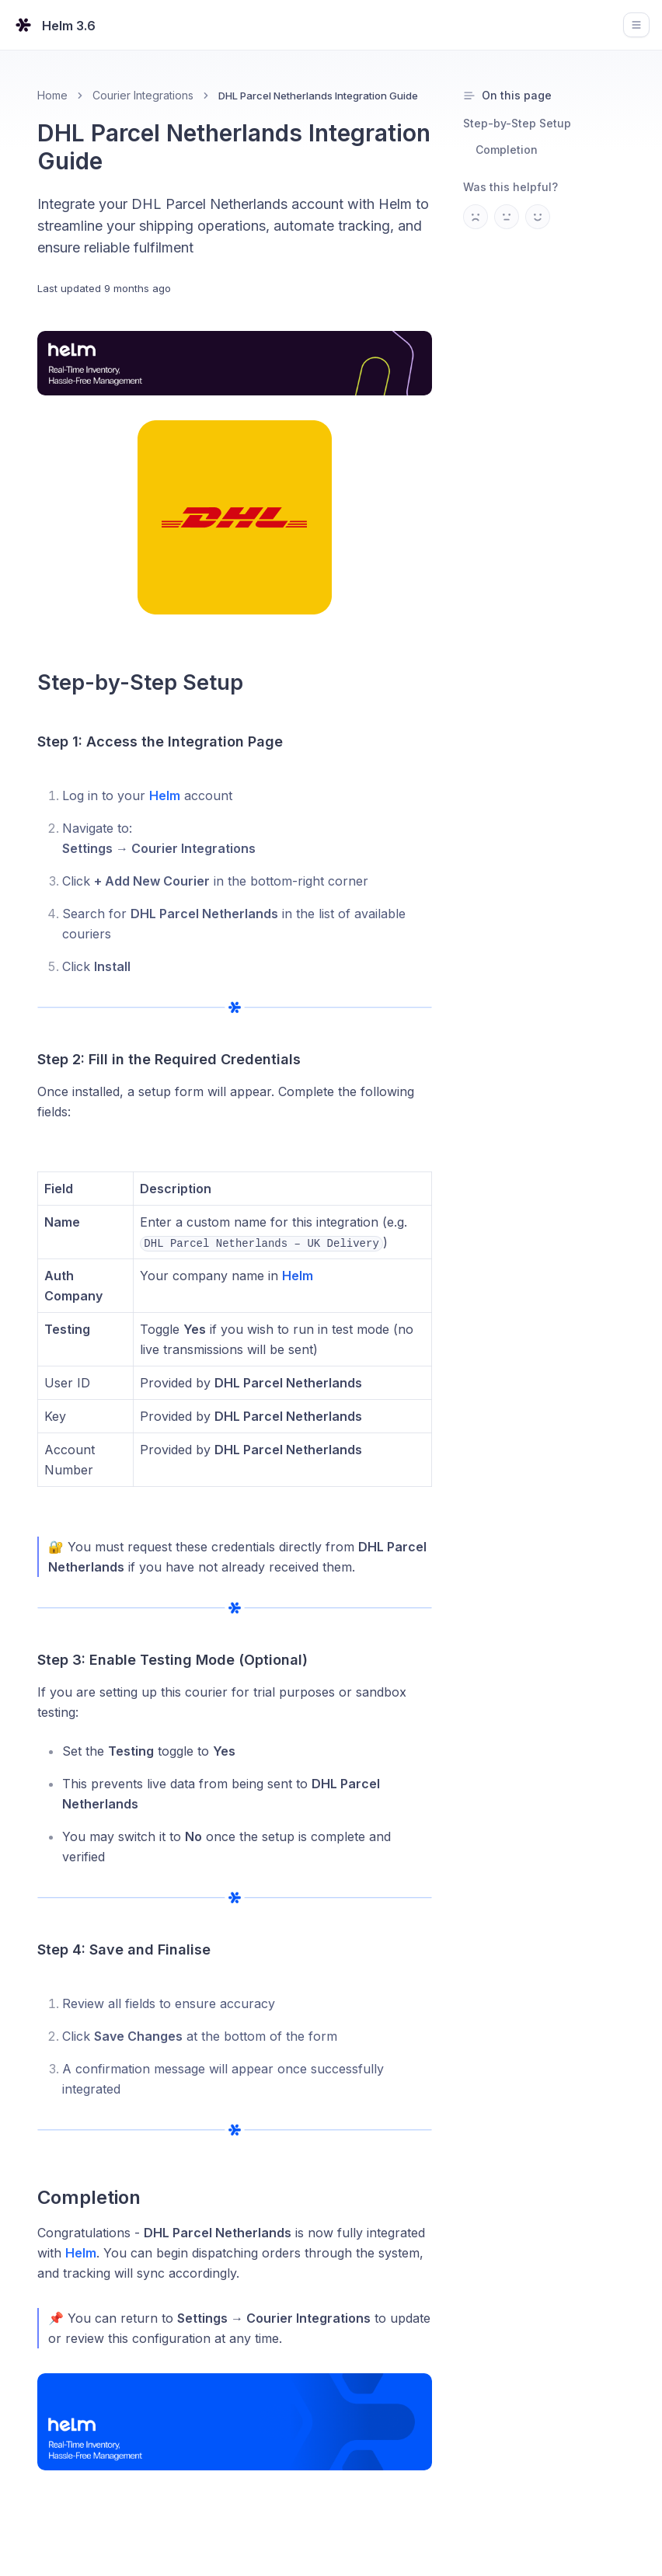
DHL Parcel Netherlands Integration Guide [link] (318, 95)
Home (52, 95)
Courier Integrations (142, 95)
